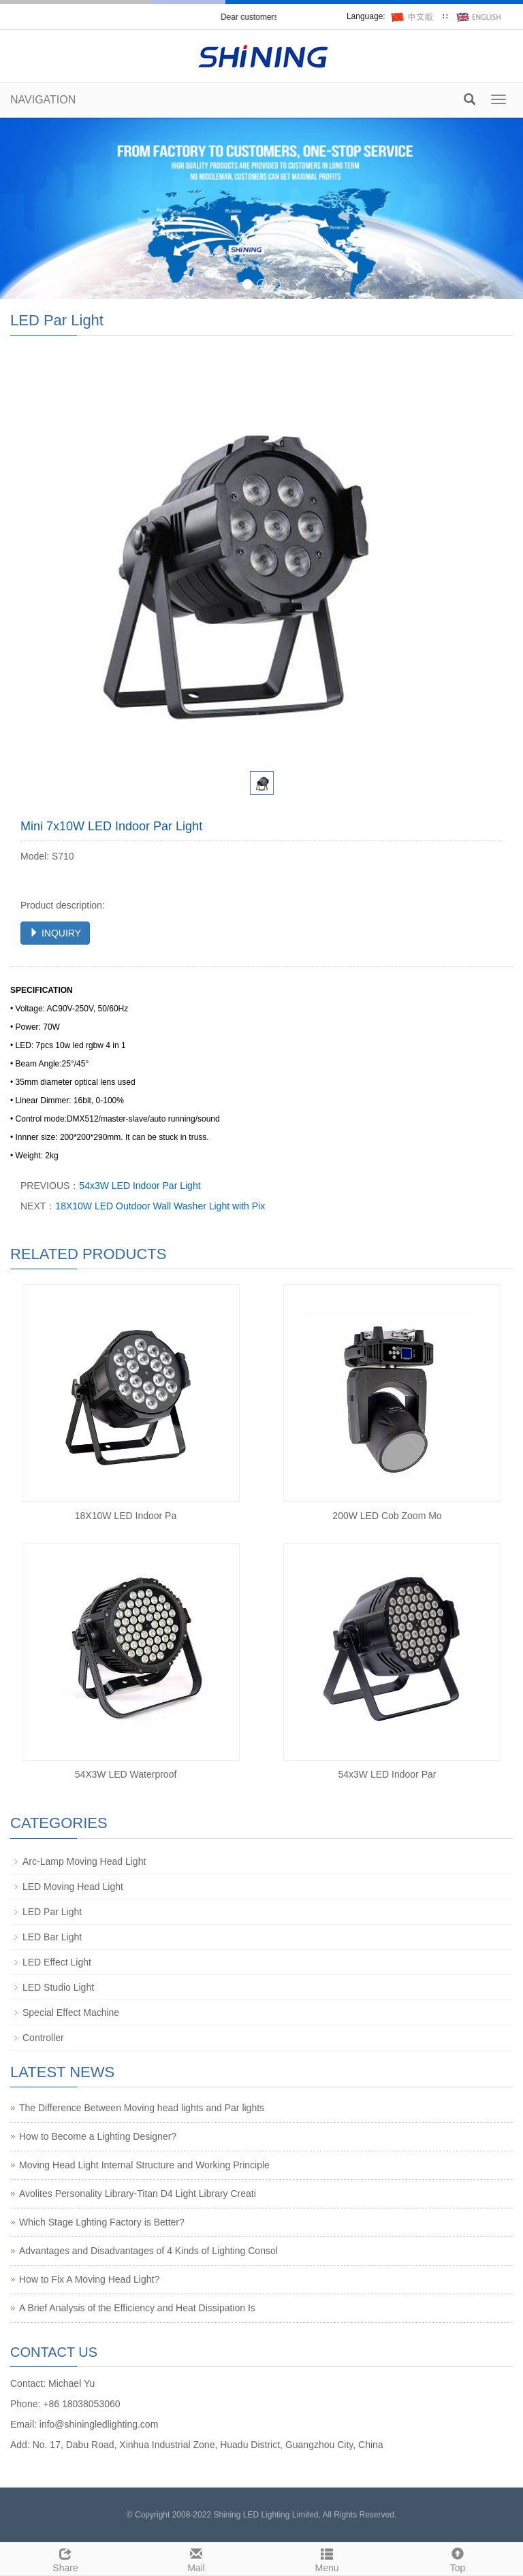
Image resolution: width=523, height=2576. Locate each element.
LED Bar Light (52, 1936)
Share (65, 2558)
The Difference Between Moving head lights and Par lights (141, 2107)
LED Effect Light (56, 1962)
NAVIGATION (43, 99)
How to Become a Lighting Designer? (97, 2136)
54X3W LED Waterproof (126, 1774)
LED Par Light (52, 1911)
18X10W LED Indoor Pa (125, 1515)
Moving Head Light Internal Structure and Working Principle (144, 2164)
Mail (196, 2558)
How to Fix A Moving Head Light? (89, 2279)
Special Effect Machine (70, 2012)
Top (457, 2558)
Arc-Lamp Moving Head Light (84, 1861)
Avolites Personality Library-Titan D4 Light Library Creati (137, 2193)
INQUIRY (55, 933)
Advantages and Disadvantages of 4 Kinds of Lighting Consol (148, 2250)
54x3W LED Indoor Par (387, 1774)
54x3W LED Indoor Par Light (139, 1185)
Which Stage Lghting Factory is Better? (102, 2222)
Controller (43, 2037)
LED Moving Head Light (72, 1886)
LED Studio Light (58, 1987)
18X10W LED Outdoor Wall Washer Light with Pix (160, 1206)
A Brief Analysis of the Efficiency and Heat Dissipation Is (137, 2307)
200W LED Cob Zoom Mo (386, 1515)
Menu (327, 2558)
